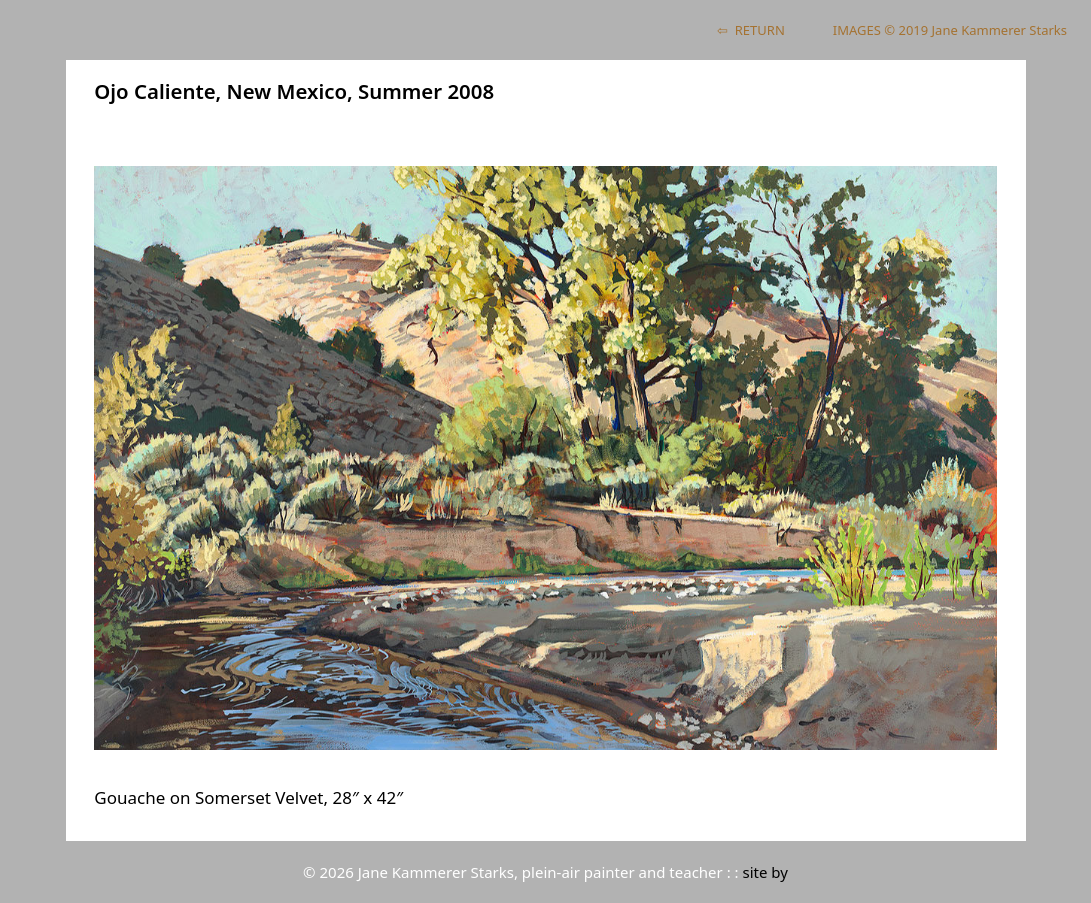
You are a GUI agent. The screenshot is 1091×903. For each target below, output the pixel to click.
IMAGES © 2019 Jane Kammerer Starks (950, 30)
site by (765, 872)
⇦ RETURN (751, 30)
